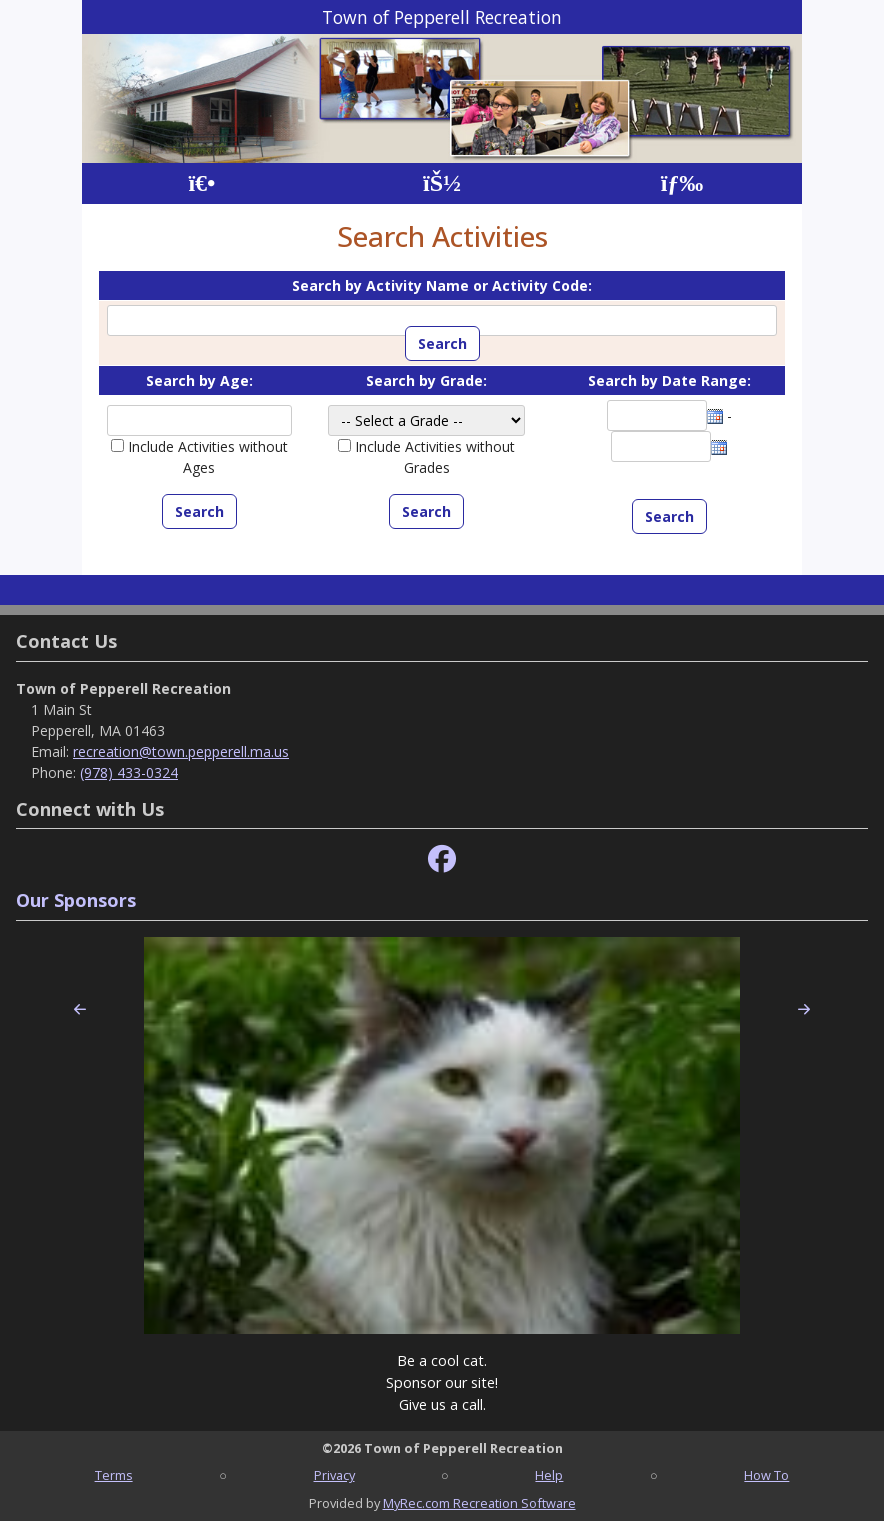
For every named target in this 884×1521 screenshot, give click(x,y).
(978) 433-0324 (129, 772)
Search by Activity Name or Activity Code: (442, 285)
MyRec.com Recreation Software (479, 1503)
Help (549, 1475)
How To (766, 1475)
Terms (114, 1475)
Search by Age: (199, 380)
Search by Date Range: (669, 380)
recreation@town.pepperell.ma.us (181, 751)
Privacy (334, 1475)
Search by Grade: (426, 380)
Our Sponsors (76, 900)
